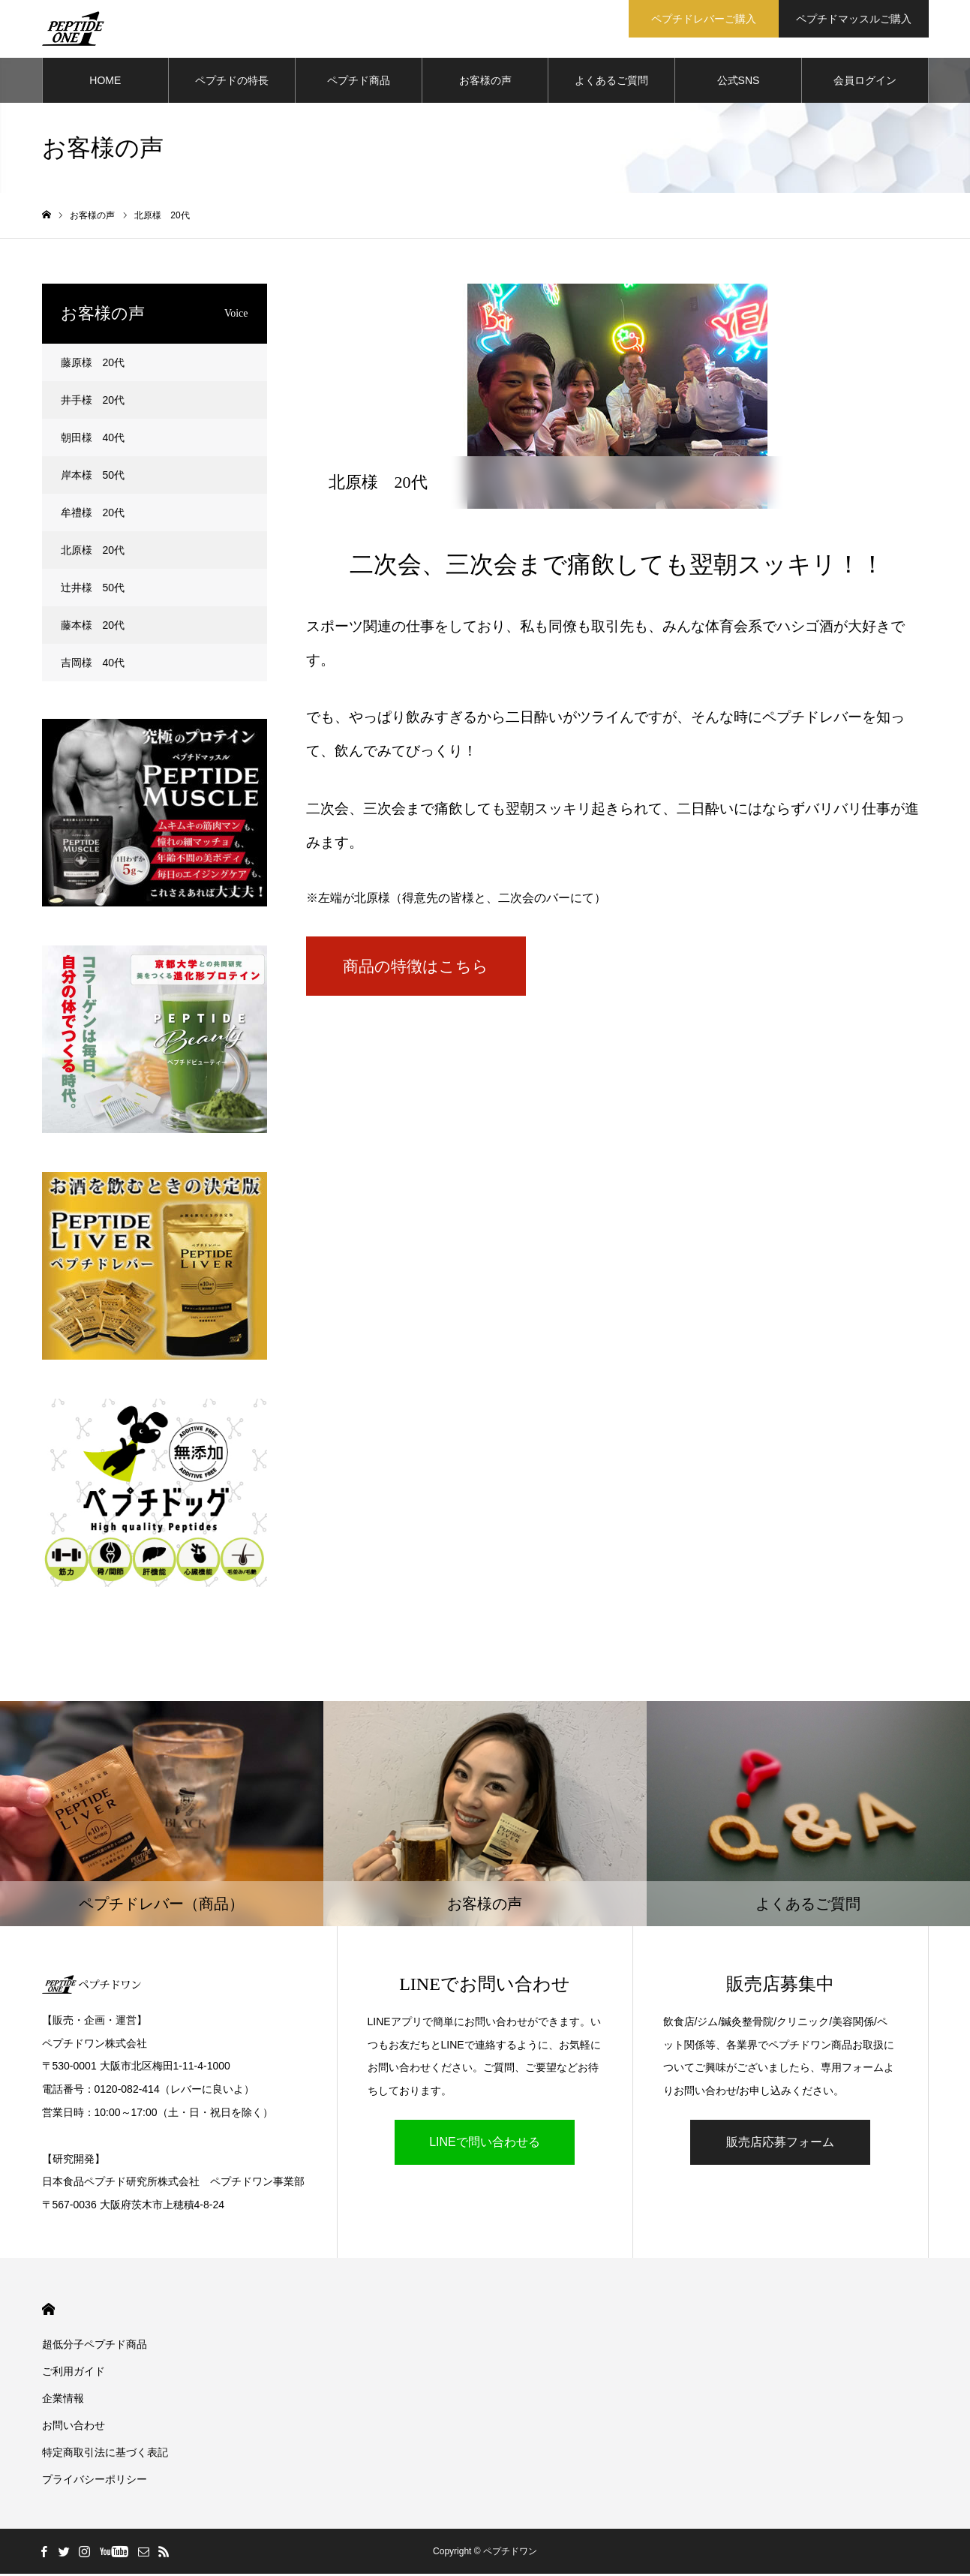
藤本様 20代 (93, 627)
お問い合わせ (73, 2427)
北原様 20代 (93, 552)
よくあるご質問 (611, 83)
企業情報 (63, 2400)
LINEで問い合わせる (484, 2144)
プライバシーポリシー (94, 2481)
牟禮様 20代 (93, 515)
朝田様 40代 (93, 440)
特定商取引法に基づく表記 (105, 2454)
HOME (105, 83)
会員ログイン (864, 83)
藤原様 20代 (93, 365)
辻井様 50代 (93, 590)
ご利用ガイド (73, 2373)
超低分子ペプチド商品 (94, 2346)
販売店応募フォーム (780, 2144)
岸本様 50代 (93, 477)
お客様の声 (485, 83)
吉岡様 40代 (93, 665)
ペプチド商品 (358, 83)
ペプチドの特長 (232, 83)
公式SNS (738, 83)
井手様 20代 (93, 402)
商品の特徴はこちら (437, 969)
